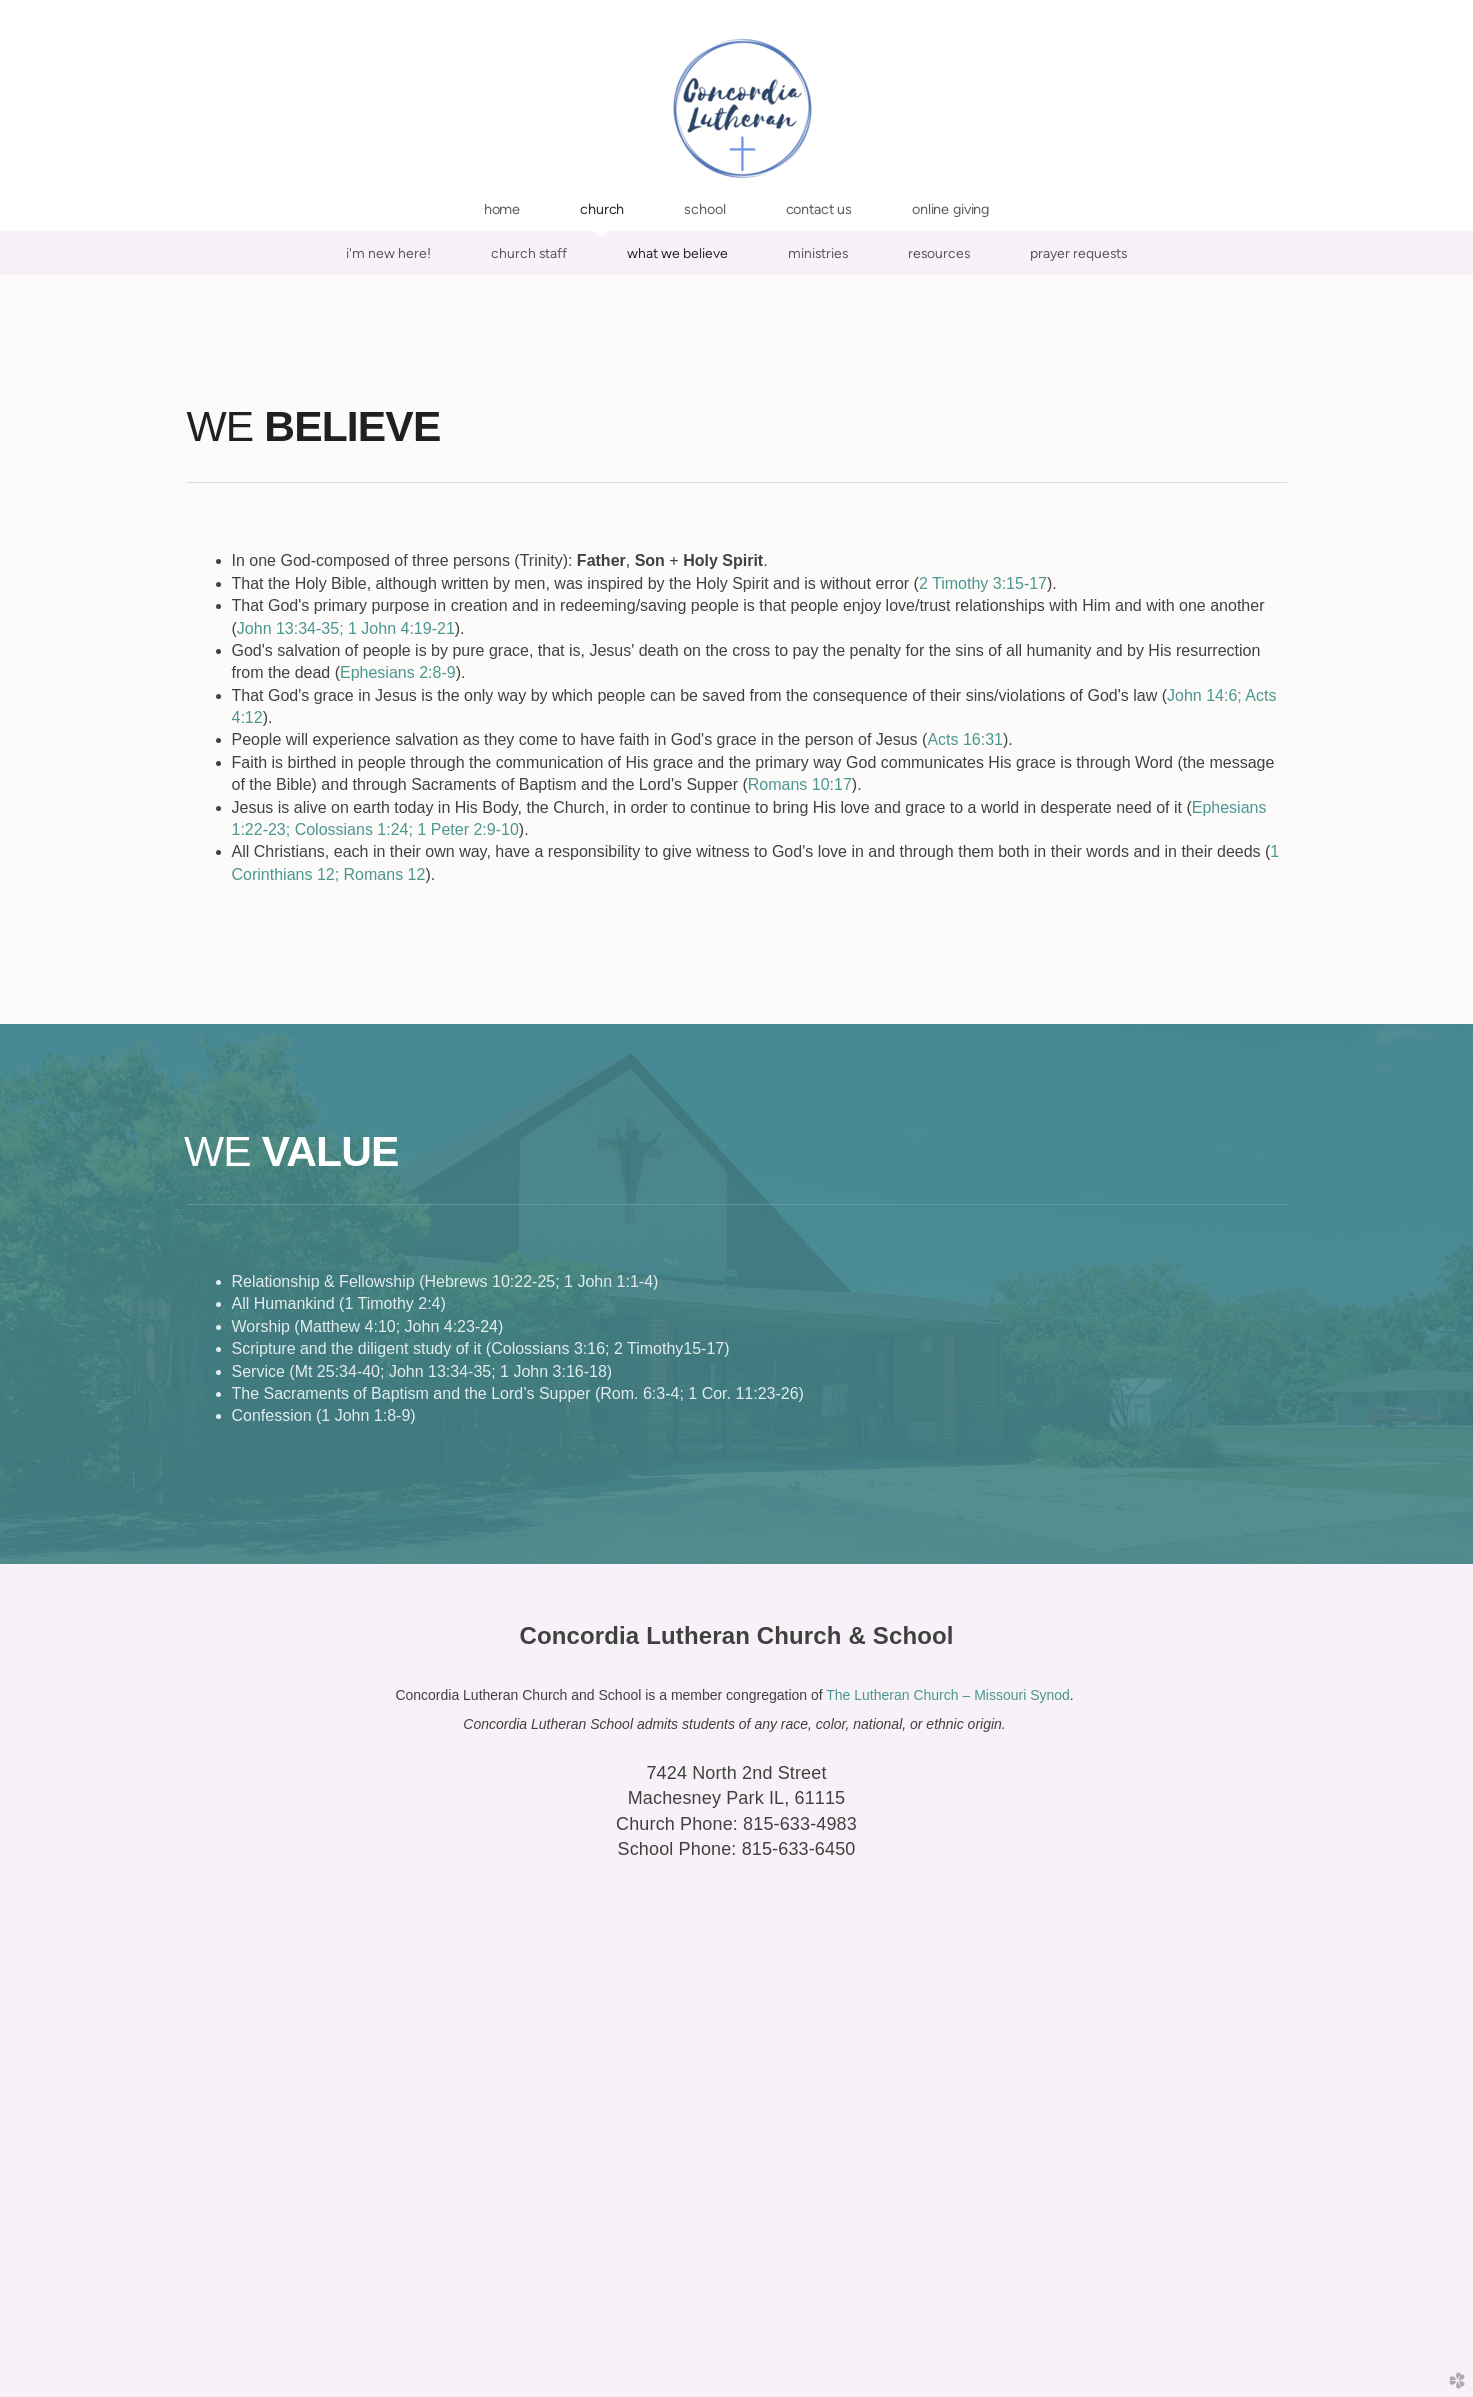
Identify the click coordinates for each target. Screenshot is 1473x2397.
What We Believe (677, 253)
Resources (939, 253)
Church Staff (529, 253)
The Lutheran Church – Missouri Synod (948, 1695)
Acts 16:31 (965, 739)
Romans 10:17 (800, 784)
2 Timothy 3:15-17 (983, 583)
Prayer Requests (1078, 253)
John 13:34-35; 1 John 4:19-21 (346, 628)
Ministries (818, 253)
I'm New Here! (388, 253)
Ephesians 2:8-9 (398, 672)
